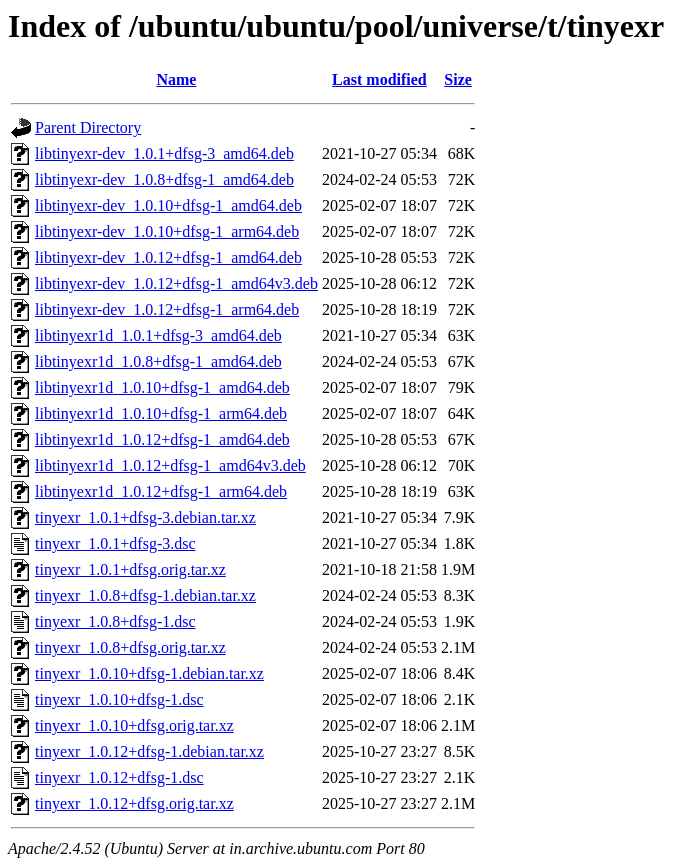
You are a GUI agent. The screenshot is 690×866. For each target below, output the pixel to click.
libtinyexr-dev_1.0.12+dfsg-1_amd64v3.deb (176, 283)
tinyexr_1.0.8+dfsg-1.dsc (115, 621)
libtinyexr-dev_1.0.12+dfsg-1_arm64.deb (167, 309)
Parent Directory (88, 127)
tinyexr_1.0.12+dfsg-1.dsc (119, 777)
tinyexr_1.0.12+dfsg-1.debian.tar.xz (149, 751)
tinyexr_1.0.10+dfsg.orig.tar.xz (134, 725)
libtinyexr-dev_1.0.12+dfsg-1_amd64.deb (168, 257)
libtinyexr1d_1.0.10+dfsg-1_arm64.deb (161, 413)
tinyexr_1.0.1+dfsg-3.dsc (115, 543)
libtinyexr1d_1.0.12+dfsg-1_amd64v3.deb (170, 465)
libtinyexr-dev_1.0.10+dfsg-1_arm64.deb (167, 231)
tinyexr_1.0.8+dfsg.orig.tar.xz (130, 647)
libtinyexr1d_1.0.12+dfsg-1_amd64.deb (162, 439)
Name (176, 79)
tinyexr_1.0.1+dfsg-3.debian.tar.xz (145, 517)
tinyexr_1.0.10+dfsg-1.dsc (119, 699)
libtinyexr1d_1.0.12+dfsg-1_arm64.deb (161, 491)
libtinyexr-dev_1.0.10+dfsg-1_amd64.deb (168, 205)
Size (458, 79)
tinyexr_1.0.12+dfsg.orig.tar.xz (134, 803)
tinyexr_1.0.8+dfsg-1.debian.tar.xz (145, 595)
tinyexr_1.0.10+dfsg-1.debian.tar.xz (149, 673)
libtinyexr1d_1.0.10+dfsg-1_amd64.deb (162, 387)
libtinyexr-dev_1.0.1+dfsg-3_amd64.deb (164, 153)
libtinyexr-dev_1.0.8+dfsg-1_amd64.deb (164, 179)
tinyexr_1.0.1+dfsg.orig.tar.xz (130, 569)
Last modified (379, 79)
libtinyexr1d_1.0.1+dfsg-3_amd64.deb (158, 335)
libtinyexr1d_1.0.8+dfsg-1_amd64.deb (158, 361)
